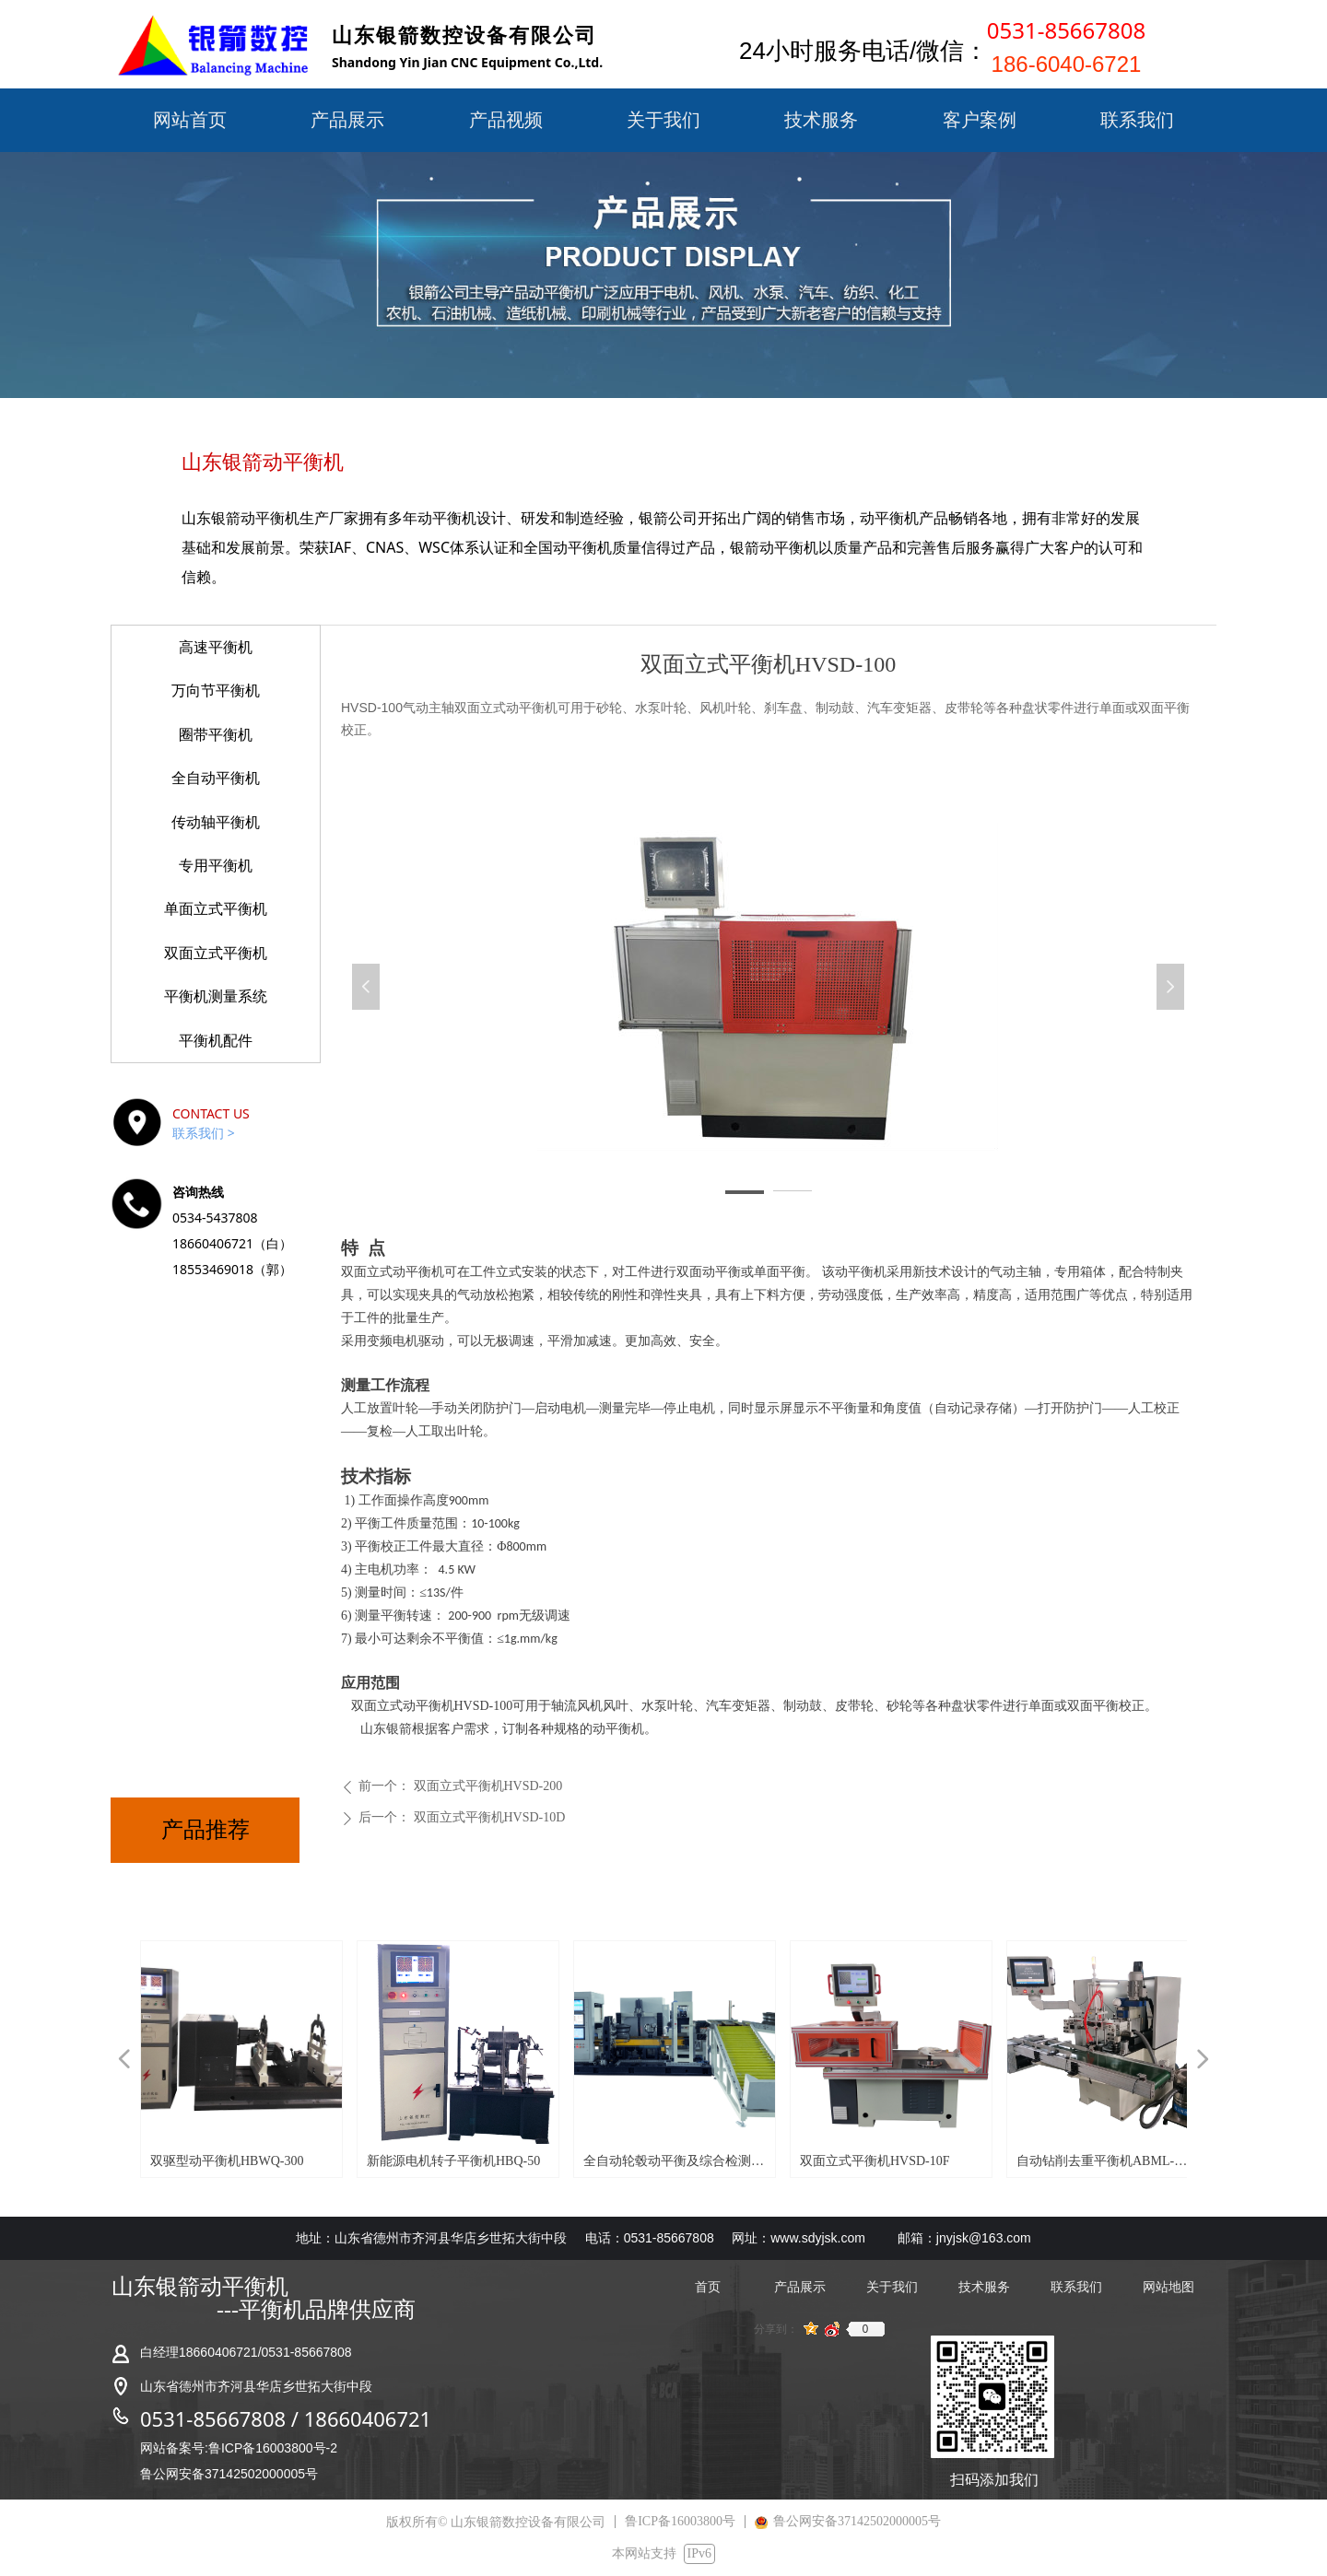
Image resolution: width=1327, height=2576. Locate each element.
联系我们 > (203, 1133)
